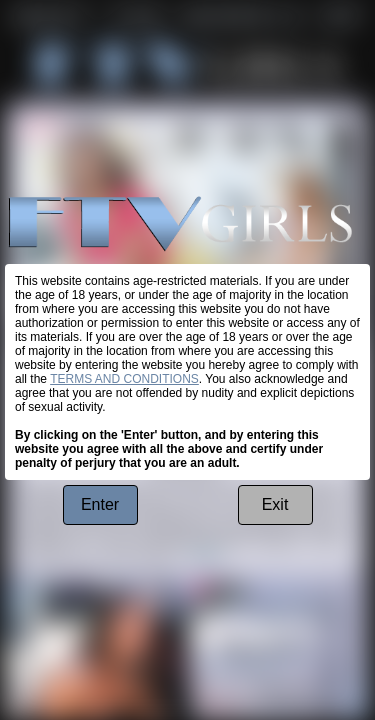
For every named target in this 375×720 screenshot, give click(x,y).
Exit (275, 504)
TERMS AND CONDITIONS (124, 379)
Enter (100, 504)
